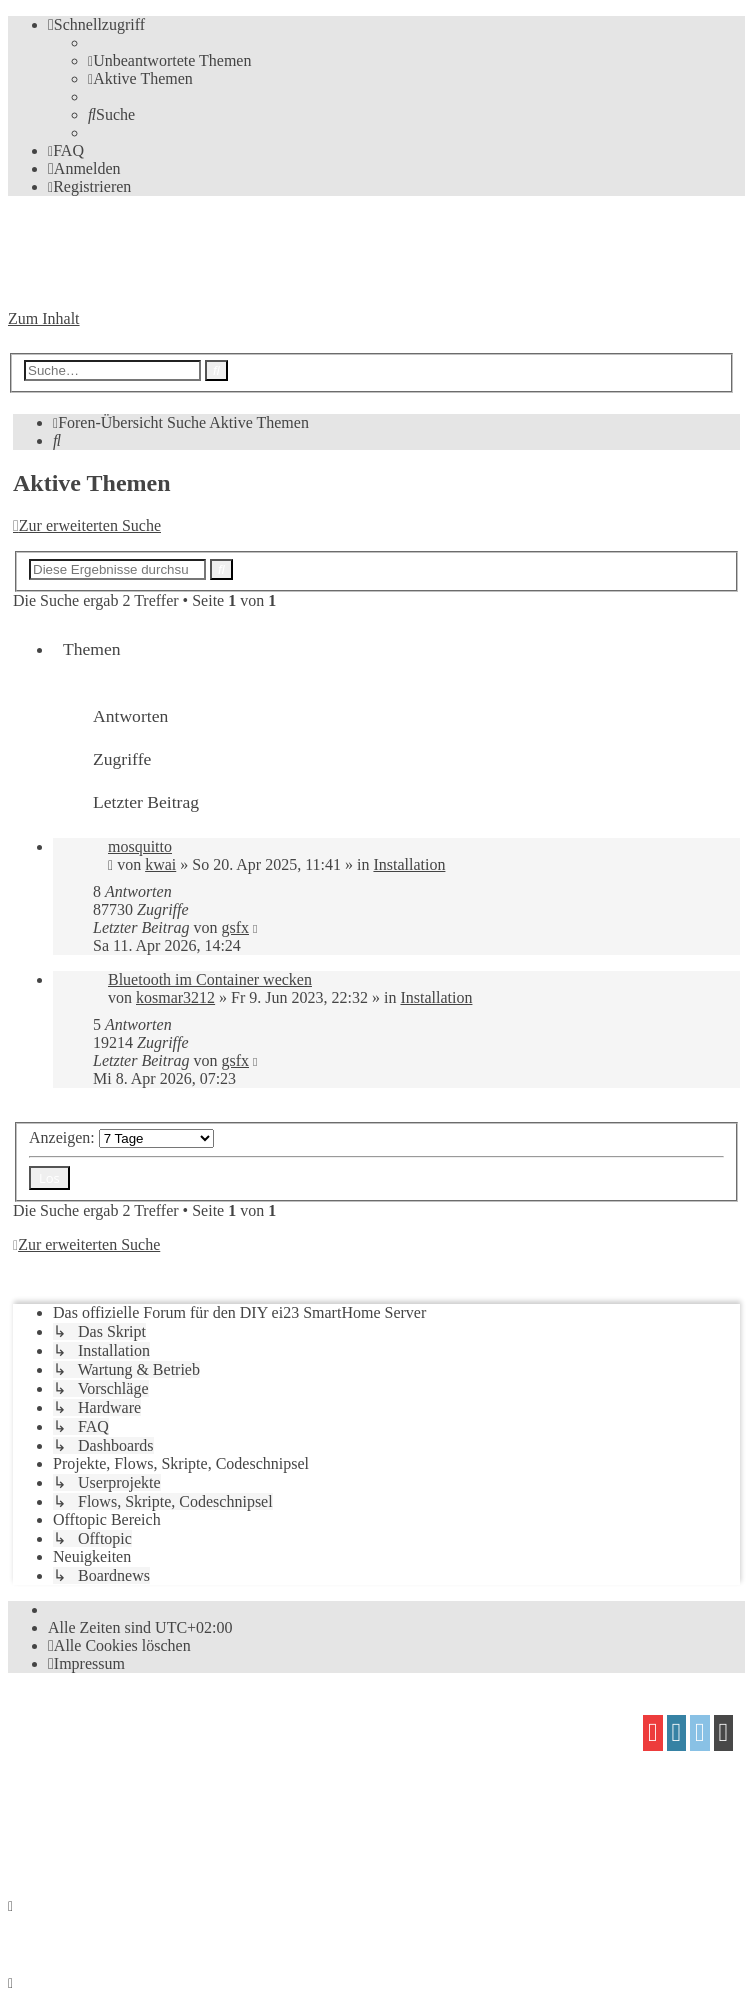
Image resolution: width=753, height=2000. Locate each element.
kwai (160, 864)
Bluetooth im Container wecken (210, 979)
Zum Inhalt (44, 318)
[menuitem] (169, 60)
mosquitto (140, 846)
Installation (409, 864)
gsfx (235, 927)
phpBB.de (239, 1764)
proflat (76, 1802)
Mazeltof (175, 1802)
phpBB (120, 1725)
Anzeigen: (121, 1137)
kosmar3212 (175, 997)
